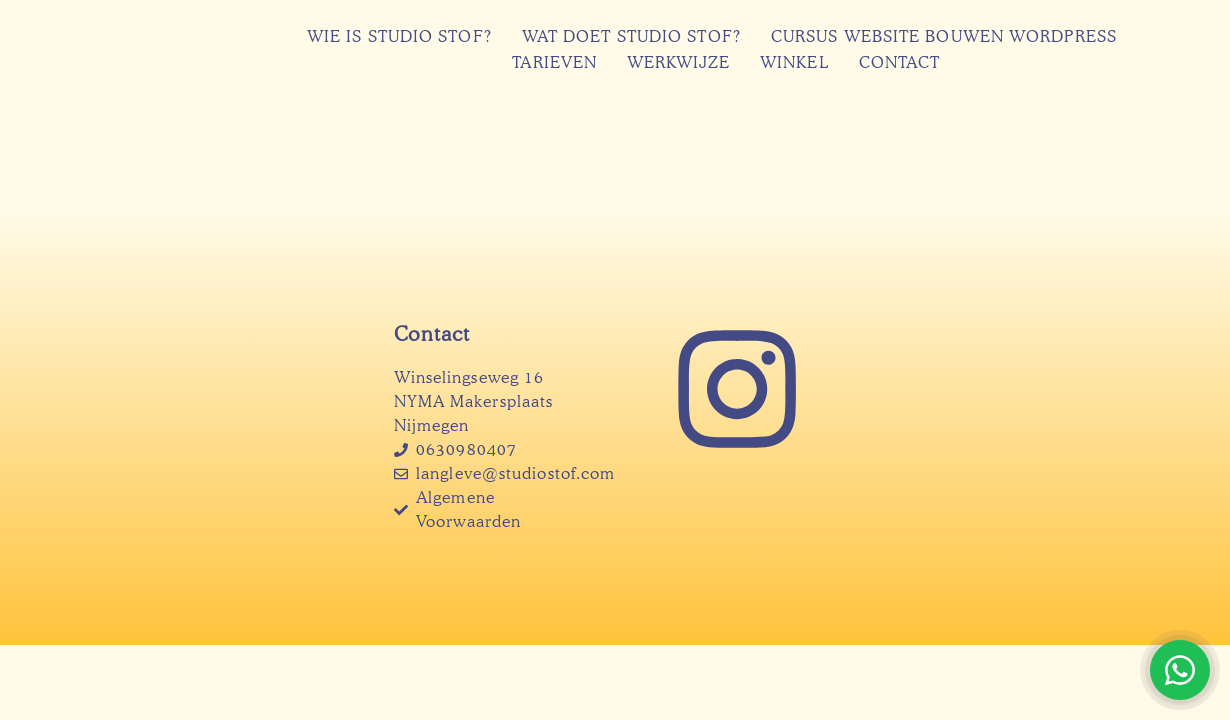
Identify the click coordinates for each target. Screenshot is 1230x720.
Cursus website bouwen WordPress (944, 36)
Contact (900, 62)
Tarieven (554, 62)
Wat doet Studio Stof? (631, 36)
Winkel (794, 62)
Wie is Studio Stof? (399, 36)
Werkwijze (678, 62)
